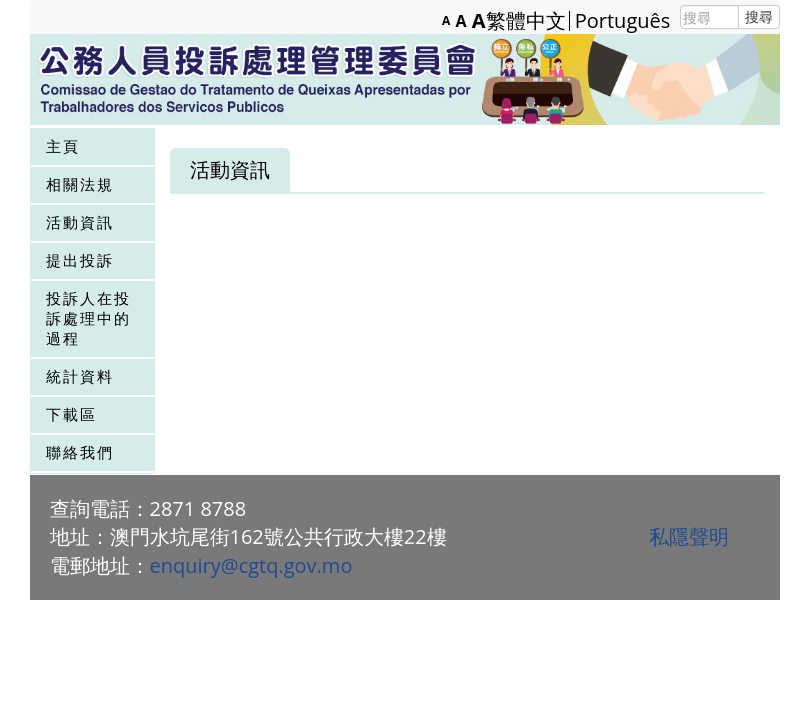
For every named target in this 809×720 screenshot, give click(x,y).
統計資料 (80, 376)
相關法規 (80, 184)
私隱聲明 (689, 536)
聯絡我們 (80, 452)
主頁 (63, 146)
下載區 (71, 414)
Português (623, 21)
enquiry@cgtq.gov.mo (251, 565)
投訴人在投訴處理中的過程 (88, 318)
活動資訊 (80, 222)
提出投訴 (80, 260)
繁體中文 (526, 21)
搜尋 (759, 16)
